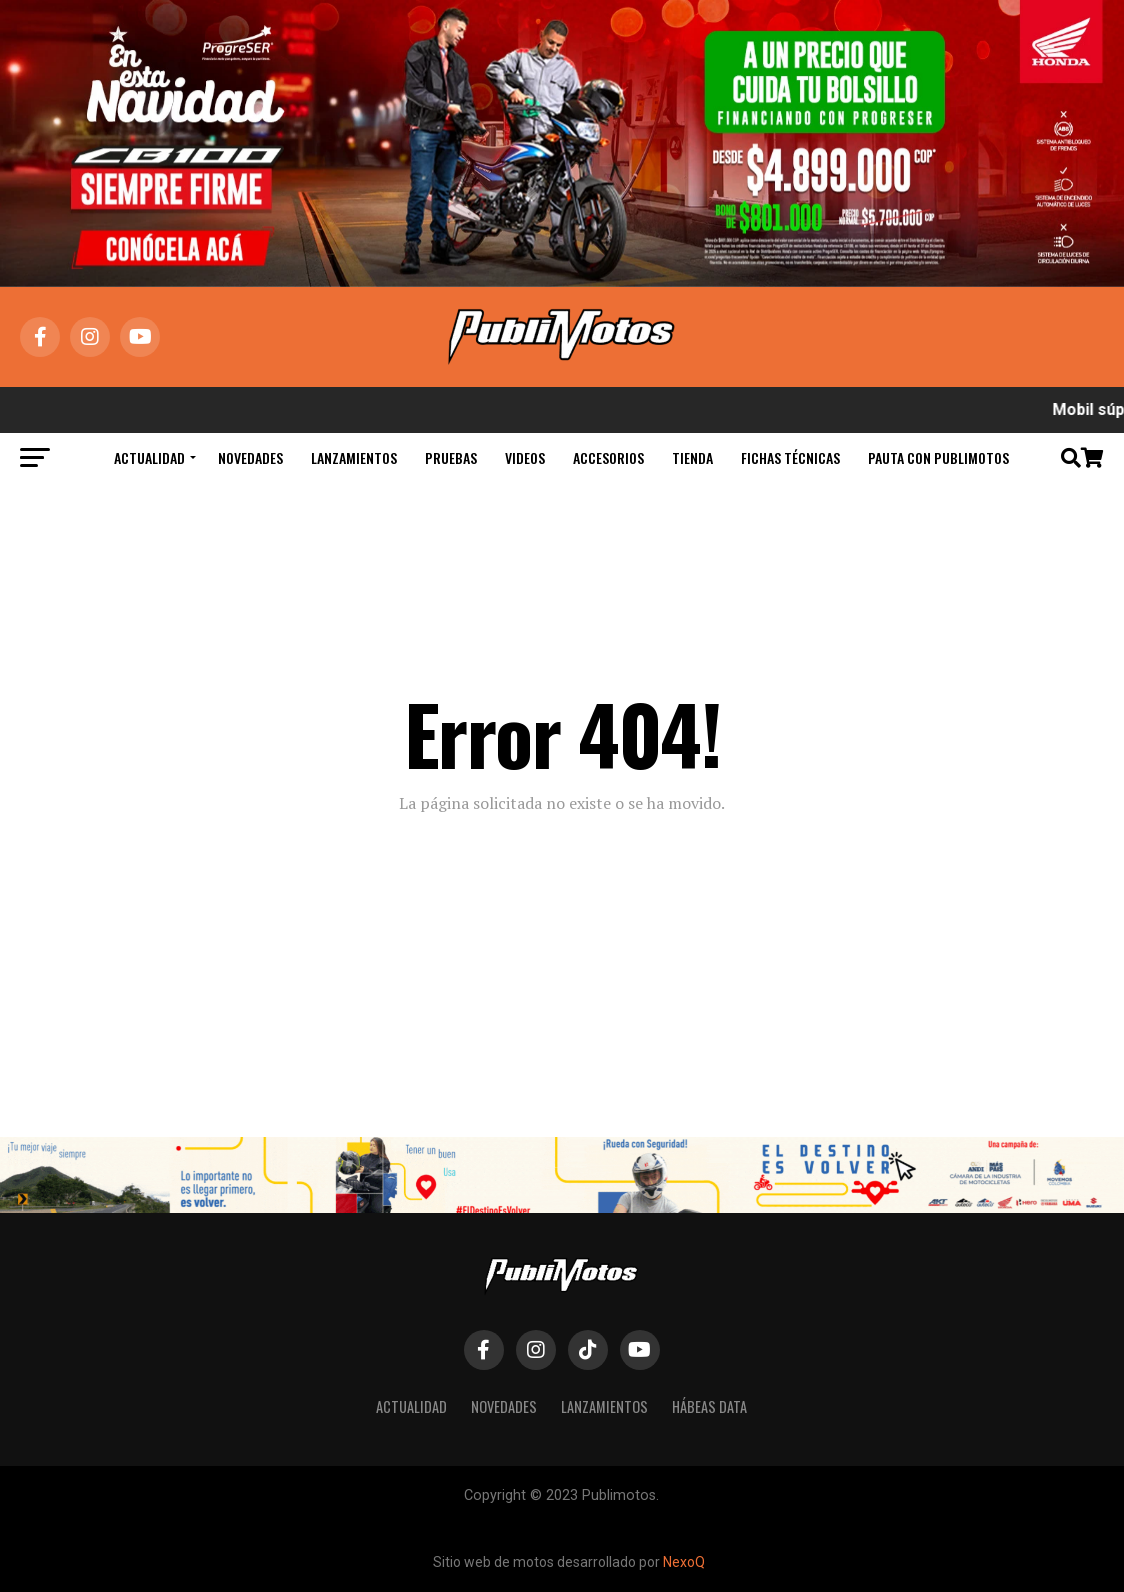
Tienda (692, 457)
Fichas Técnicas (790, 457)
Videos (525, 457)
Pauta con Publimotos (938, 457)
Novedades (250, 457)
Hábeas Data (709, 1406)
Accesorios (608, 457)
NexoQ (684, 1562)
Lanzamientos (354, 457)
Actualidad (149, 457)
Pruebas (451, 457)
